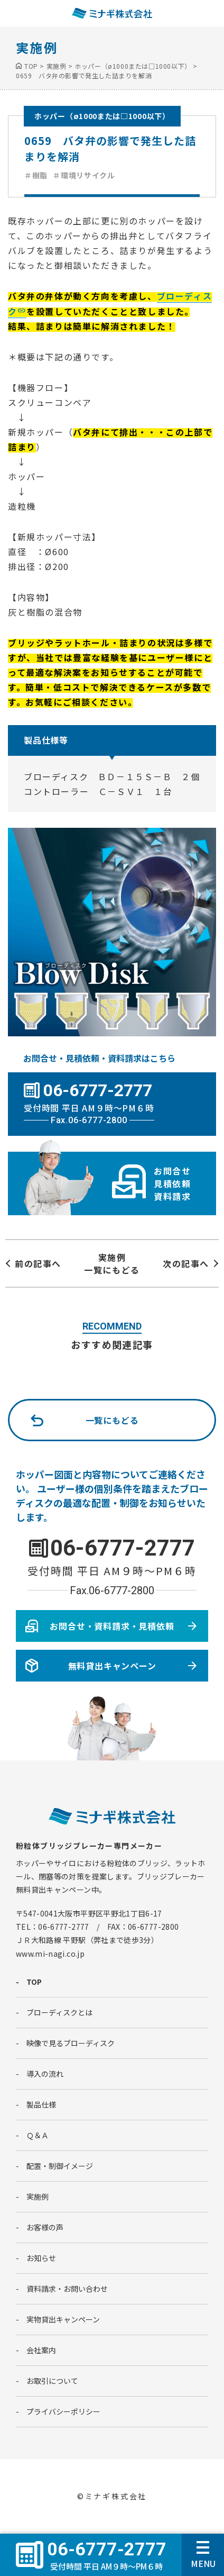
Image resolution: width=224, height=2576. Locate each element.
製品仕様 (41, 2104)
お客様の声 (44, 2227)
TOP (34, 1981)
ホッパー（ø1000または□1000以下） (102, 116)
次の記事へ (186, 1263)
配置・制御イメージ (59, 2166)
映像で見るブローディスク (70, 2043)
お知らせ (41, 2258)
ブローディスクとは (59, 2012)
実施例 (37, 2196)
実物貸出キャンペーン (63, 2319)
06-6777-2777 (122, 1548)
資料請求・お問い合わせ (67, 2288)
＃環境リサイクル (84, 175)
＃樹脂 (36, 175)
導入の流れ (44, 2073)
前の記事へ (38, 1263)
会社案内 (41, 2350)
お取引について (52, 2380)
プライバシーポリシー (63, 2411)
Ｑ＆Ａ (37, 2135)
